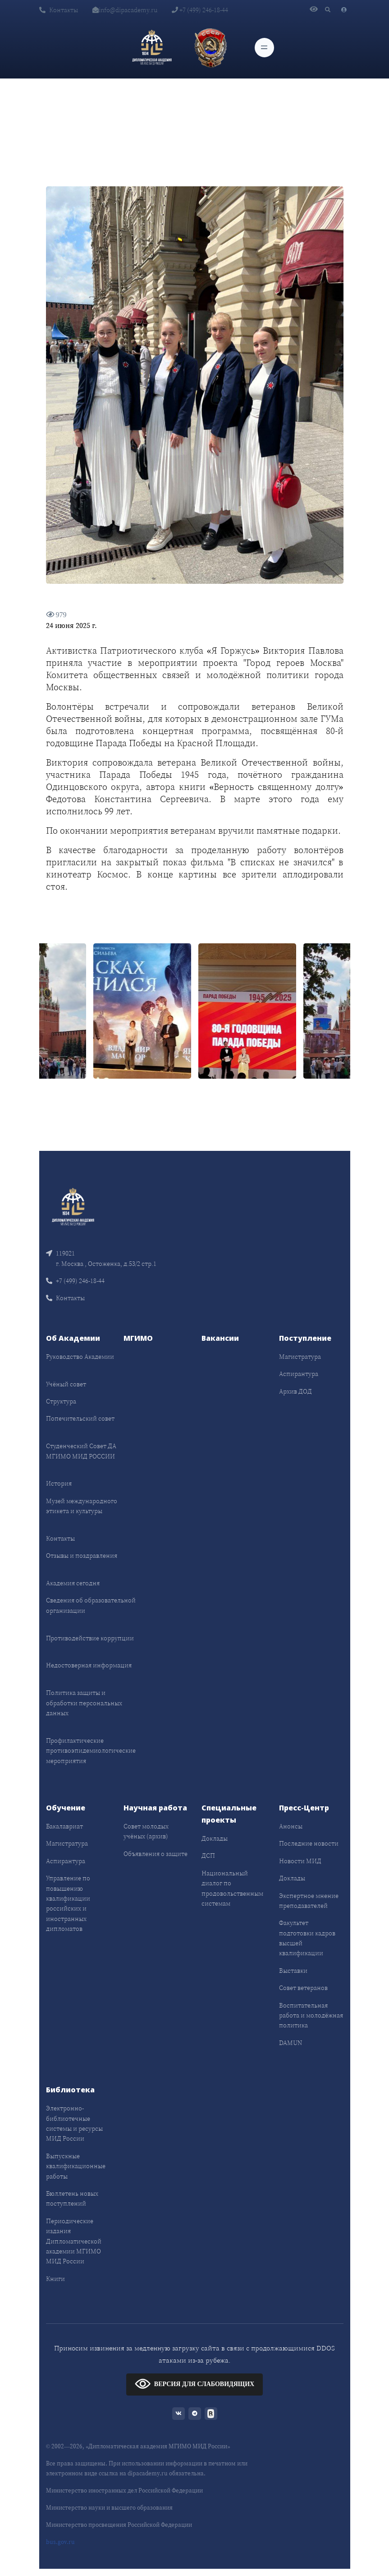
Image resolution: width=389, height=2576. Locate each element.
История (59, 1483)
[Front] (73, 1206)
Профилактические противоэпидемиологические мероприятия (91, 1750)
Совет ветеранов (303, 1987)
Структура (61, 1401)
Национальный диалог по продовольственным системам (232, 1888)
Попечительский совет (80, 1418)
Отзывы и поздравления (81, 1555)
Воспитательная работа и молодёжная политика (311, 2015)
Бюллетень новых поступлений (72, 2198)
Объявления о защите (156, 1853)
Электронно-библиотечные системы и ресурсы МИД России (74, 2123)
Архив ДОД (295, 1391)
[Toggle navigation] (264, 47)
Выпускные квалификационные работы (75, 2166)
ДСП (208, 1855)
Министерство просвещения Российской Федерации (119, 2525)
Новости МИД (300, 1860)
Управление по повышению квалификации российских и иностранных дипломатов (68, 1903)
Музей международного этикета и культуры (81, 1505)
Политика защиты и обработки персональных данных (84, 1702)
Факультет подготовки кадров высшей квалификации (307, 1937)
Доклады (214, 1838)
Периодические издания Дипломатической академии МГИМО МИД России (73, 2241)
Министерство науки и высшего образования (109, 2507)
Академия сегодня (73, 1583)
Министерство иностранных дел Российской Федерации (124, 2490)
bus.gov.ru (60, 2542)
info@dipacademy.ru (124, 9)
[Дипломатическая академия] (152, 47)
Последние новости (309, 1843)
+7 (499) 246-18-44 (200, 9)
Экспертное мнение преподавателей (309, 1900)
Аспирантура (298, 1373)
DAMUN (290, 2042)
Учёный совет (66, 1384)
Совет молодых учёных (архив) (146, 1831)
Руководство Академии (80, 1356)
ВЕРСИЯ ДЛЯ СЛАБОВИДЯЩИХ (194, 2383)
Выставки (293, 1970)
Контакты (58, 9)
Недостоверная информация (89, 1665)
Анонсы (290, 1826)
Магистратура (300, 1356)
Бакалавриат (64, 1826)
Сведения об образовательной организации (91, 1605)
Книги (55, 2278)
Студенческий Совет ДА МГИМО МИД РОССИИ (81, 1450)
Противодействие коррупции (90, 1638)
